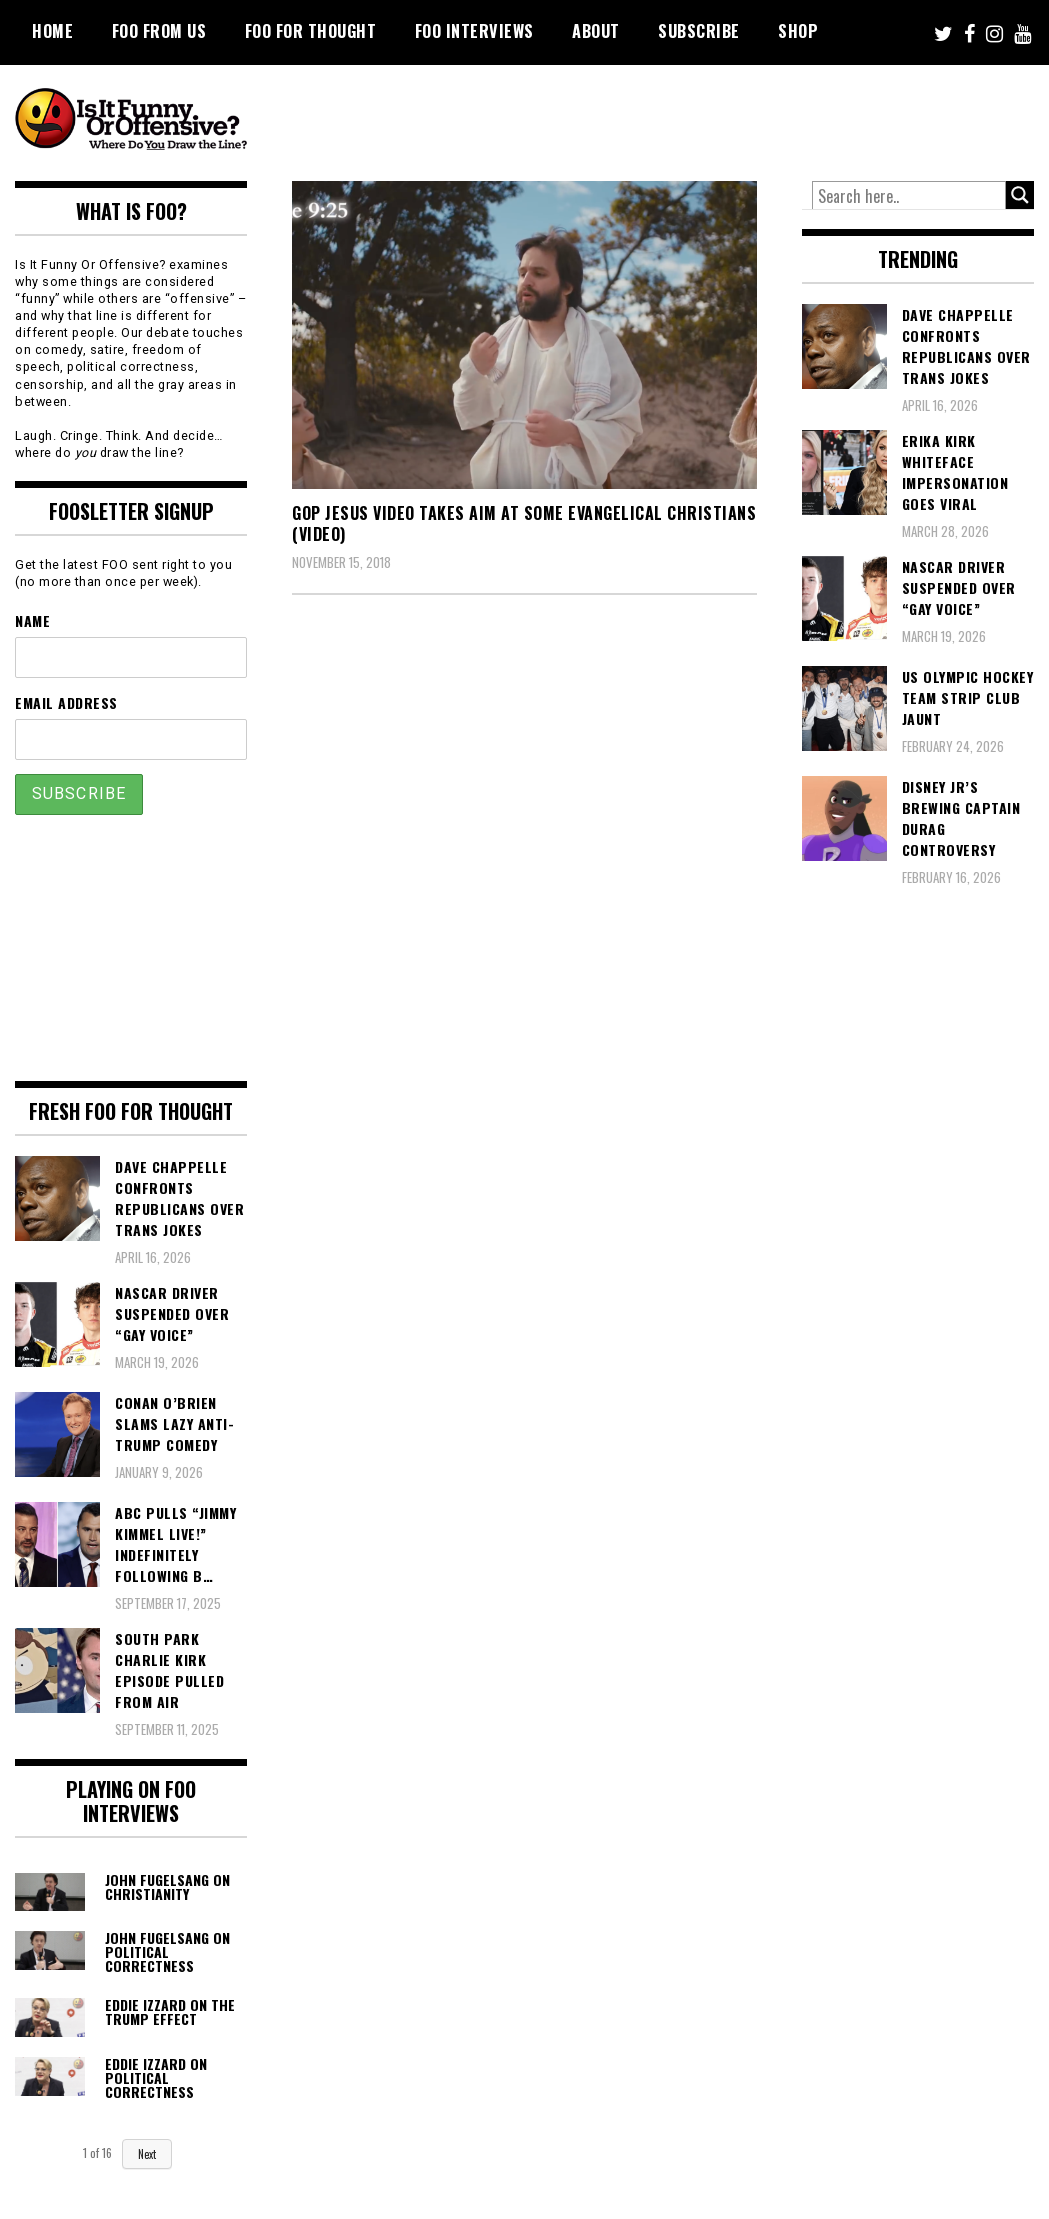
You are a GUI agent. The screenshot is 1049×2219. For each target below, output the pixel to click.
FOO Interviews (474, 31)
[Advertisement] (660, 120)
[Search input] (909, 196)
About (596, 31)
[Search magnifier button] (1020, 195)
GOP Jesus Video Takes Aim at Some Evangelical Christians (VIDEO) (524, 523)
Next (147, 2154)
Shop (798, 31)
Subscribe (699, 31)
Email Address (66, 702)
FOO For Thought (311, 31)
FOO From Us (159, 31)
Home (52, 31)
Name (32, 620)
